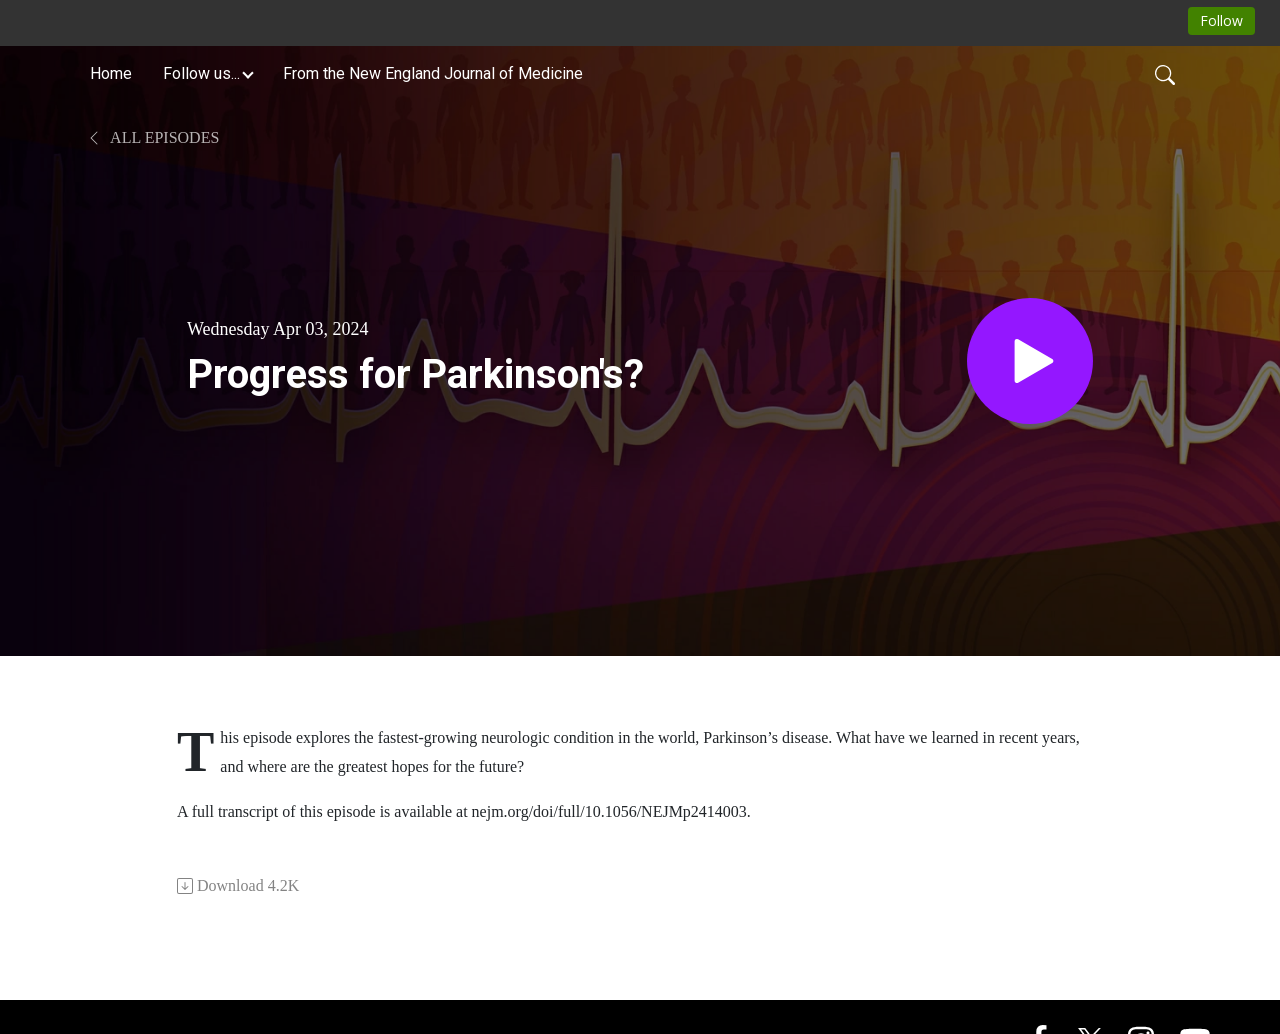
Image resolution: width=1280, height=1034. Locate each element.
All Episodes (152, 137)
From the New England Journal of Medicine (433, 73)
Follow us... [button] (201, 73)
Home (111, 73)
